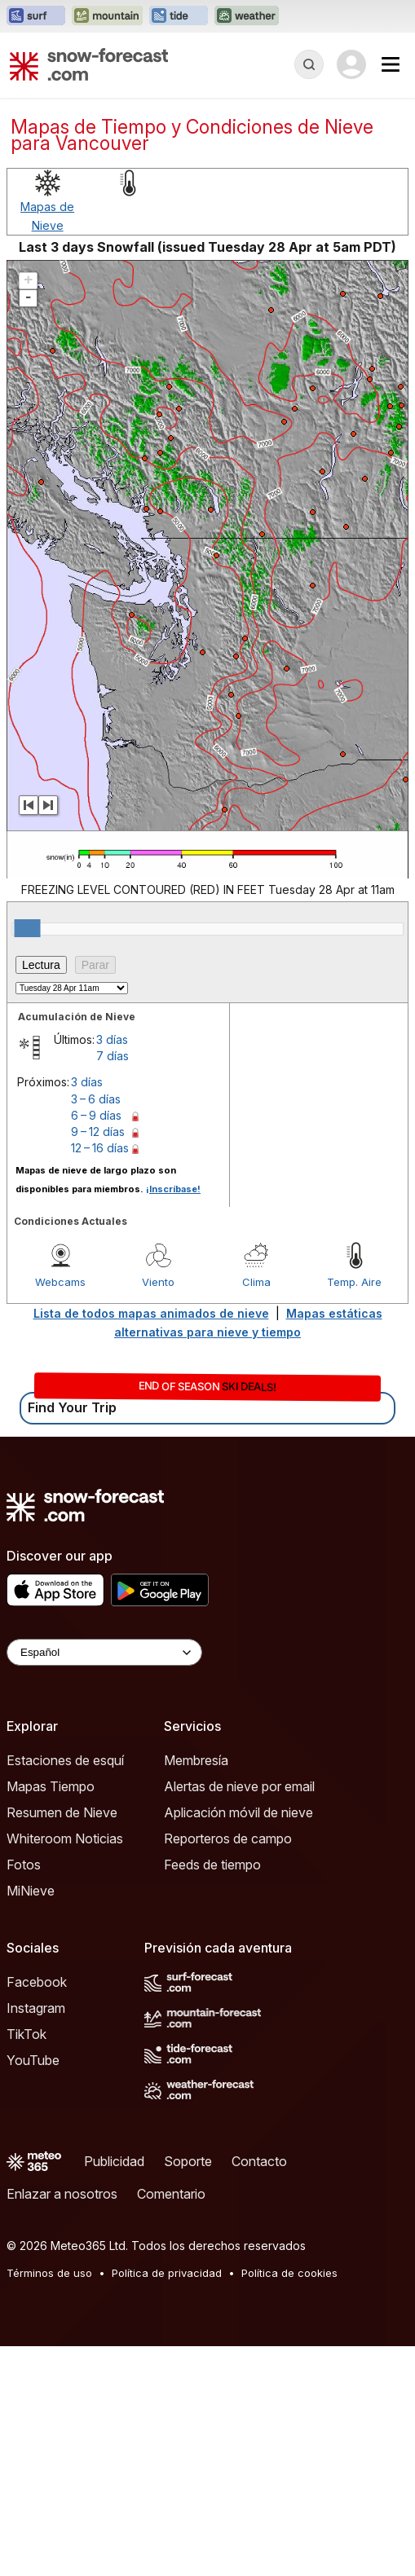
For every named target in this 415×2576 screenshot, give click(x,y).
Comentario (171, 2194)
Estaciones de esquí (65, 1760)
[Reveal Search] (309, 64)
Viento (158, 1281)
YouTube (33, 2060)
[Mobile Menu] (390, 64)
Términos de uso (49, 2272)
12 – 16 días (100, 1148)
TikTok (26, 2034)
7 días (112, 1056)
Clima (256, 1281)
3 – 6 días (96, 1099)
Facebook (37, 1982)
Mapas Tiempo (51, 1786)
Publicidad (114, 2161)
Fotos (24, 1864)
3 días (112, 1039)
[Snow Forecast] (89, 64)
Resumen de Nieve (62, 1812)
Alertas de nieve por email (239, 1786)
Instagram (36, 2008)
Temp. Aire (354, 1281)
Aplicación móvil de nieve (238, 1812)
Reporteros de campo (228, 1838)
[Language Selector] (104, 1652)
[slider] (28, 928)
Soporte (188, 2161)
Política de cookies (289, 2272)
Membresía (196, 1760)
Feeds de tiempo (212, 1864)
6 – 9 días (96, 1115)
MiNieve (31, 1890)
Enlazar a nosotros (62, 2194)
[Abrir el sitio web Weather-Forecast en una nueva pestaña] (246, 16)
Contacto (259, 2161)
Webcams (60, 1281)
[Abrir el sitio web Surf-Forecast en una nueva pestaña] (36, 16)
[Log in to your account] (351, 64)
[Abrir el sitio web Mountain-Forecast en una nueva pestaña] (107, 16)
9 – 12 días (98, 1131)
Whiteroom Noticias (65, 1838)
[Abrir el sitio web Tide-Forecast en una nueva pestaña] (178, 16)
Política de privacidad (167, 2272)
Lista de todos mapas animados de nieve (151, 1313)
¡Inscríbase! (173, 1189)
